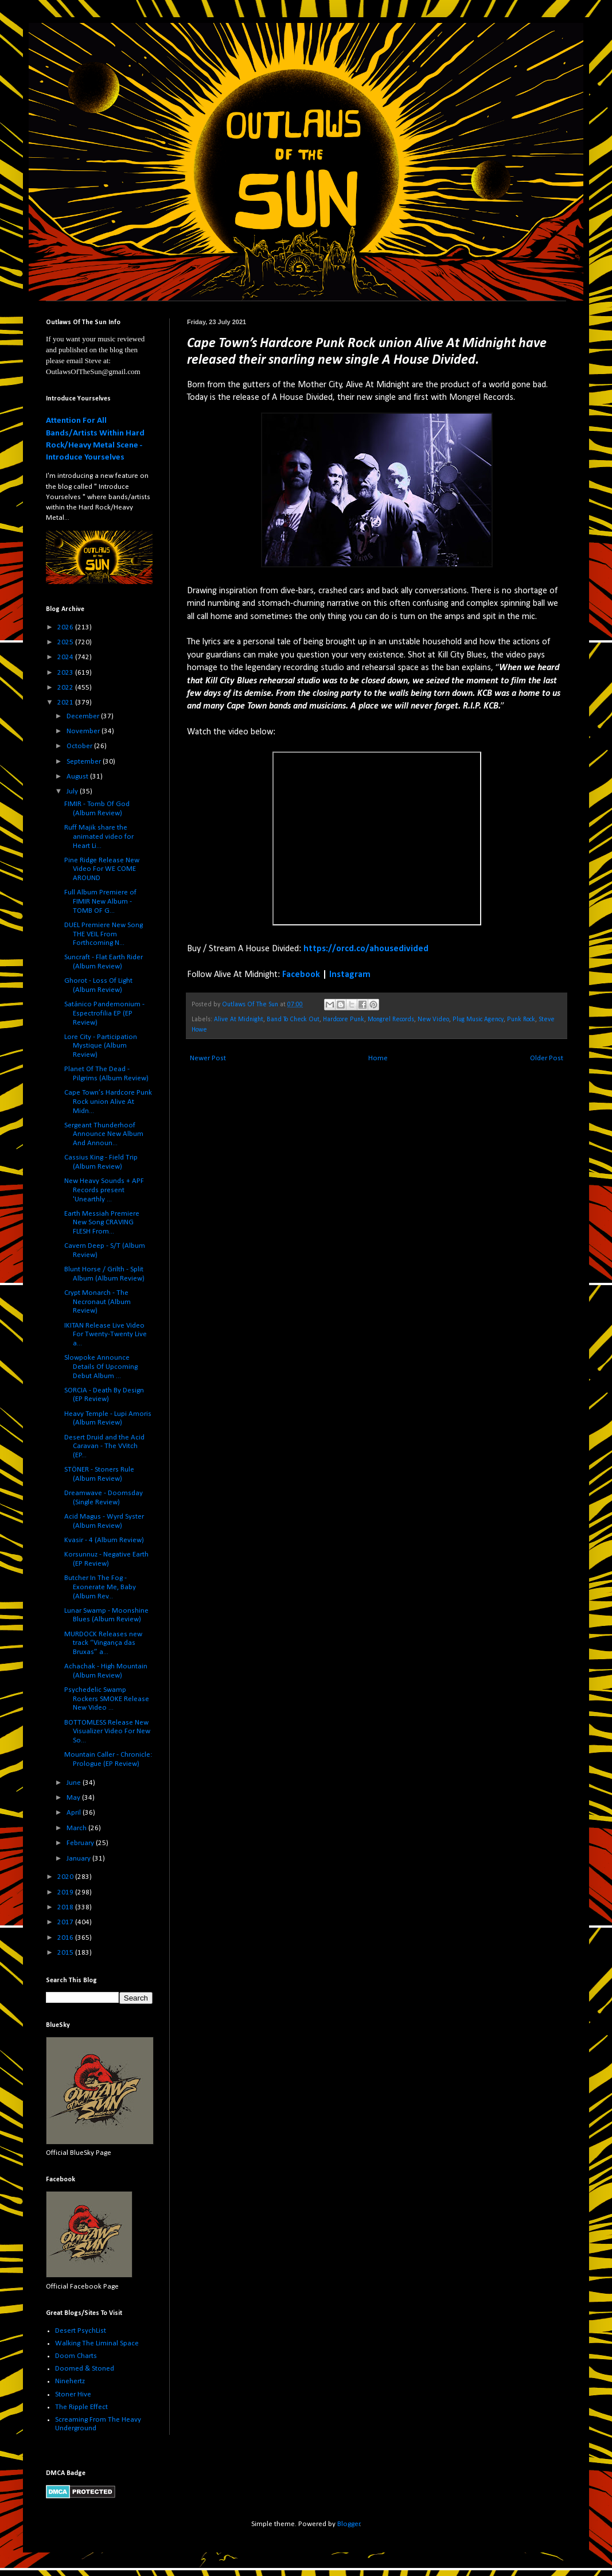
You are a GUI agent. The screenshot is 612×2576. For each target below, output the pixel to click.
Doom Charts (76, 2356)
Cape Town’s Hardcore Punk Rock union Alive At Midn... (108, 1101)
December (84, 716)
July (73, 791)
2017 (66, 1922)
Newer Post (208, 1058)
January (79, 1858)
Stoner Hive (73, 2394)
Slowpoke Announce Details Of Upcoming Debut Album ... (101, 1366)
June (75, 1783)
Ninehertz (70, 2381)
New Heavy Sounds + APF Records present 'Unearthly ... (104, 1190)
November (84, 731)
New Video (433, 1019)
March (77, 1828)
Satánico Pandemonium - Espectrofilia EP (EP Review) (104, 1013)
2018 (66, 1907)
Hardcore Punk (343, 1019)
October (80, 746)
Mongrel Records (391, 1019)
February (81, 1843)
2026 (66, 627)
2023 (66, 672)
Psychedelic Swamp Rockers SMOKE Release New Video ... (106, 1698)
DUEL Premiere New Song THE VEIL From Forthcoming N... (103, 934)
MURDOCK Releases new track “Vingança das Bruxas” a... (103, 1643)
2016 (66, 1937)
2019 (66, 1892)
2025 (66, 642)
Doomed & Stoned (84, 2368)
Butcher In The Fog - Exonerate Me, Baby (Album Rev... (100, 1587)
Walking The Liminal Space (97, 2343)
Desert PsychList (80, 2330)
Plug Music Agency (478, 1019)
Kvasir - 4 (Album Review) (104, 1540)
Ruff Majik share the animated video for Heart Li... (99, 836)
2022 (66, 687)
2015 (66, 1952)
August (78, 776)
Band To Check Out (293, 1019)
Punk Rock (521, 1019)
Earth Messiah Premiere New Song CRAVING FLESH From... (101, 1222)
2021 (66, 702)
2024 (66, 657)
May (74, 1797)
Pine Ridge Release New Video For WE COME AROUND (101, 869)
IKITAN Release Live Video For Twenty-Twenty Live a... (105, 1334)
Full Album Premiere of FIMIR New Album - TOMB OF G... (100, 901)
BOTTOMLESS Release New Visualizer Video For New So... (107, 1731)
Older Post (546, 1058)
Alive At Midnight (238, 1019)
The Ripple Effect (81, 2407)
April (75, 1812)
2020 (66, 1877)
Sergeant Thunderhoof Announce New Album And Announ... (103, 1134)
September (85, 761)
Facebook (301, 974)
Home (378, 1058)
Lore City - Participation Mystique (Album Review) (100, 1046)
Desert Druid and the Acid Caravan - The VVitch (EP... (104, 1446)
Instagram (350, 974)
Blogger (348, 2524)
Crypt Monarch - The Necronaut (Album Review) (97, 1301)
